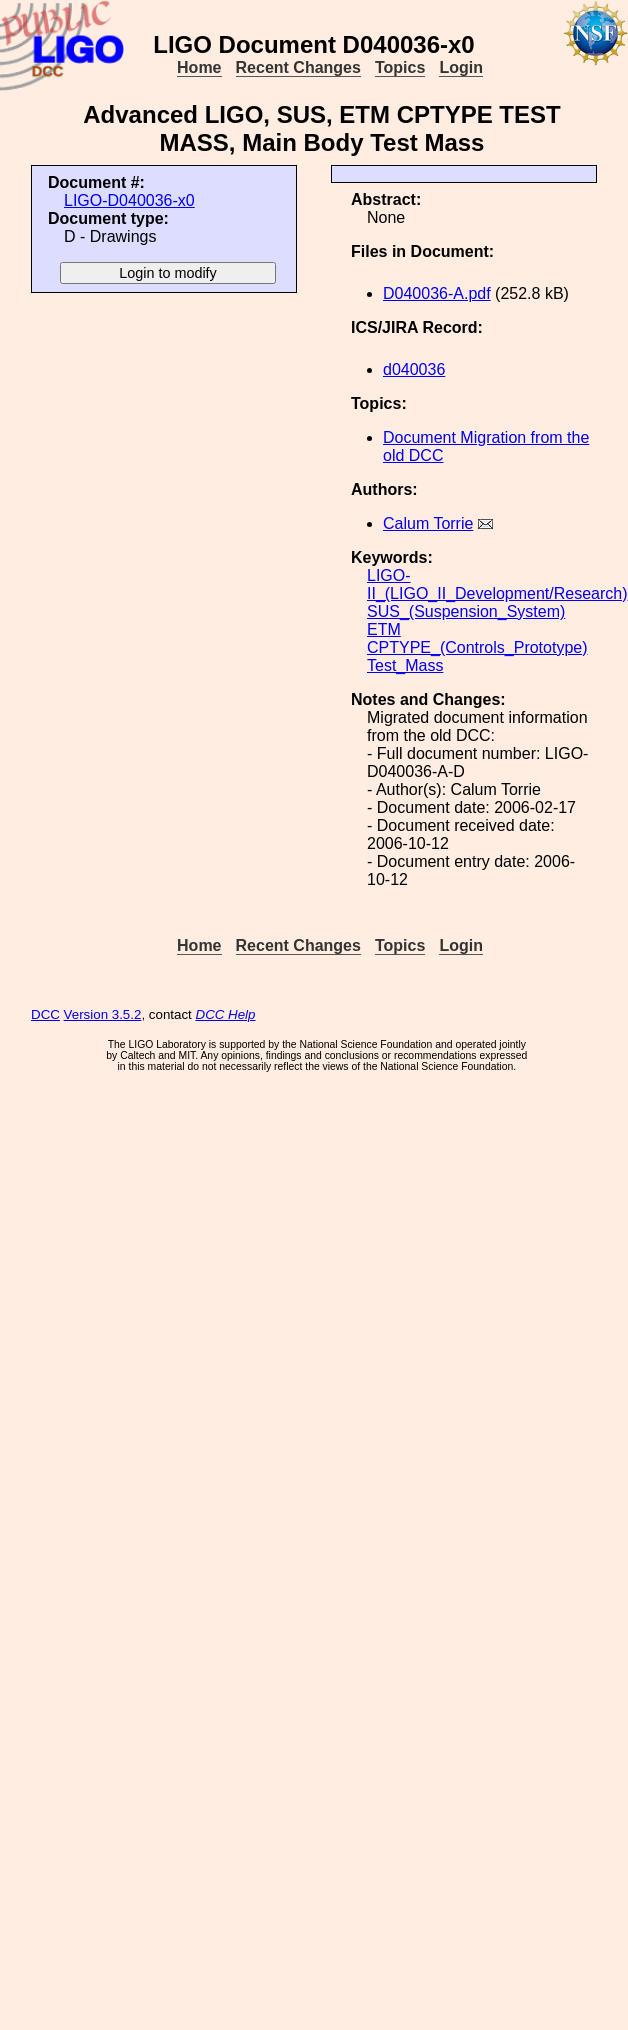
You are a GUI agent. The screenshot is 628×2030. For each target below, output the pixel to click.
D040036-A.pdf (437, 293)
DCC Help (226, 1014)
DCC (45, 1014)
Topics (400, 67)
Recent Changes (298, 67)
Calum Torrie (428, 523)
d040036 (414, 369)
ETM (384, 629)
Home (199, 67)
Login (461, 67)
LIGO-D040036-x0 (129, 200)
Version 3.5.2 (103, 1014)
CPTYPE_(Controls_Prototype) (477, 647)
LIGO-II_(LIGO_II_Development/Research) (497, 584)
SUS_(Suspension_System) (466, 611)
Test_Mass (405, 665)
